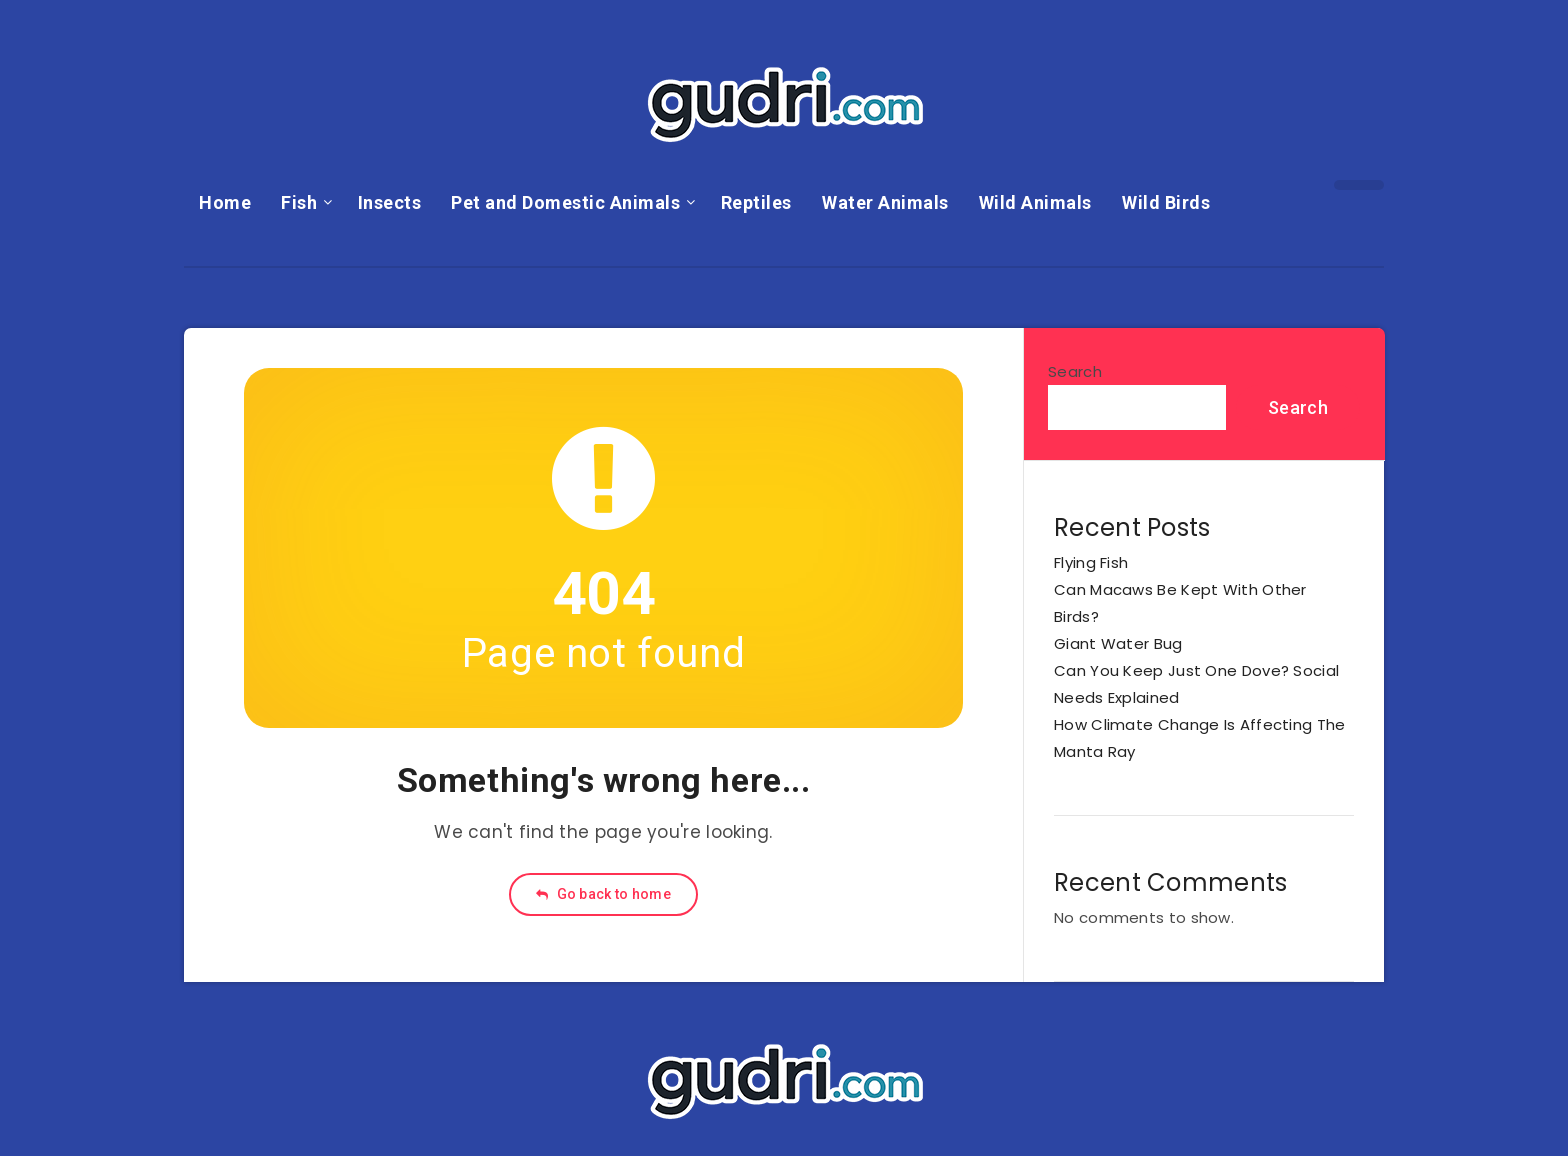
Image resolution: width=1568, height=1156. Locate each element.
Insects (390, 202)
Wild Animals (1035, 202)
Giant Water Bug (1118, 643)
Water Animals (885, 202)
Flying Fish (1091, 562)
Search (1075, 371)
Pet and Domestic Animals (565, 202)
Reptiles (756, 202)
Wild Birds (1166, 202)
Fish (299, 202)
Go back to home (603, 894)
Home (225, 202)
